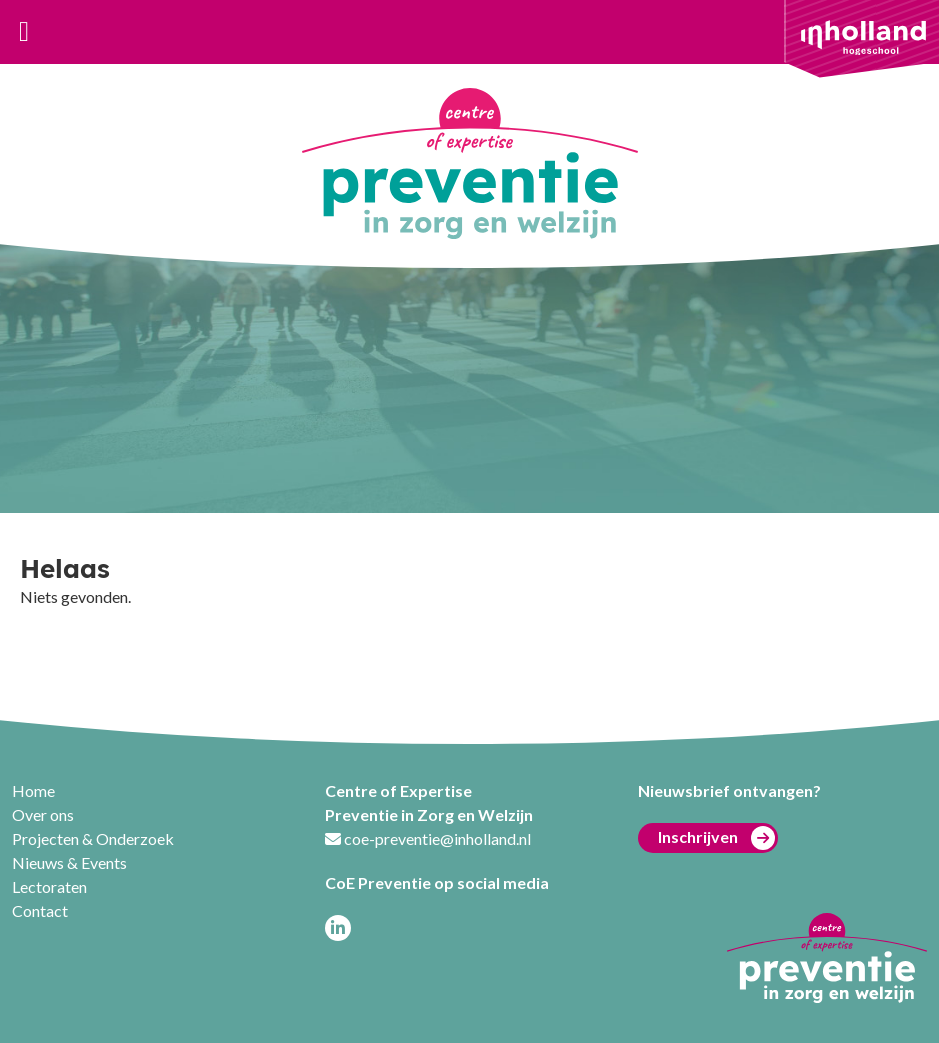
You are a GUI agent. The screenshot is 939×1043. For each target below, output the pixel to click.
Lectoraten (49, 886)
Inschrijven (716, 838)
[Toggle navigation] (24, 32)
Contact (40, 910)
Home (33, 790)
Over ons (43, 814)
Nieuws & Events (69, 862)
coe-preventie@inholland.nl (437, 838)
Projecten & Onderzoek (93, 838)
